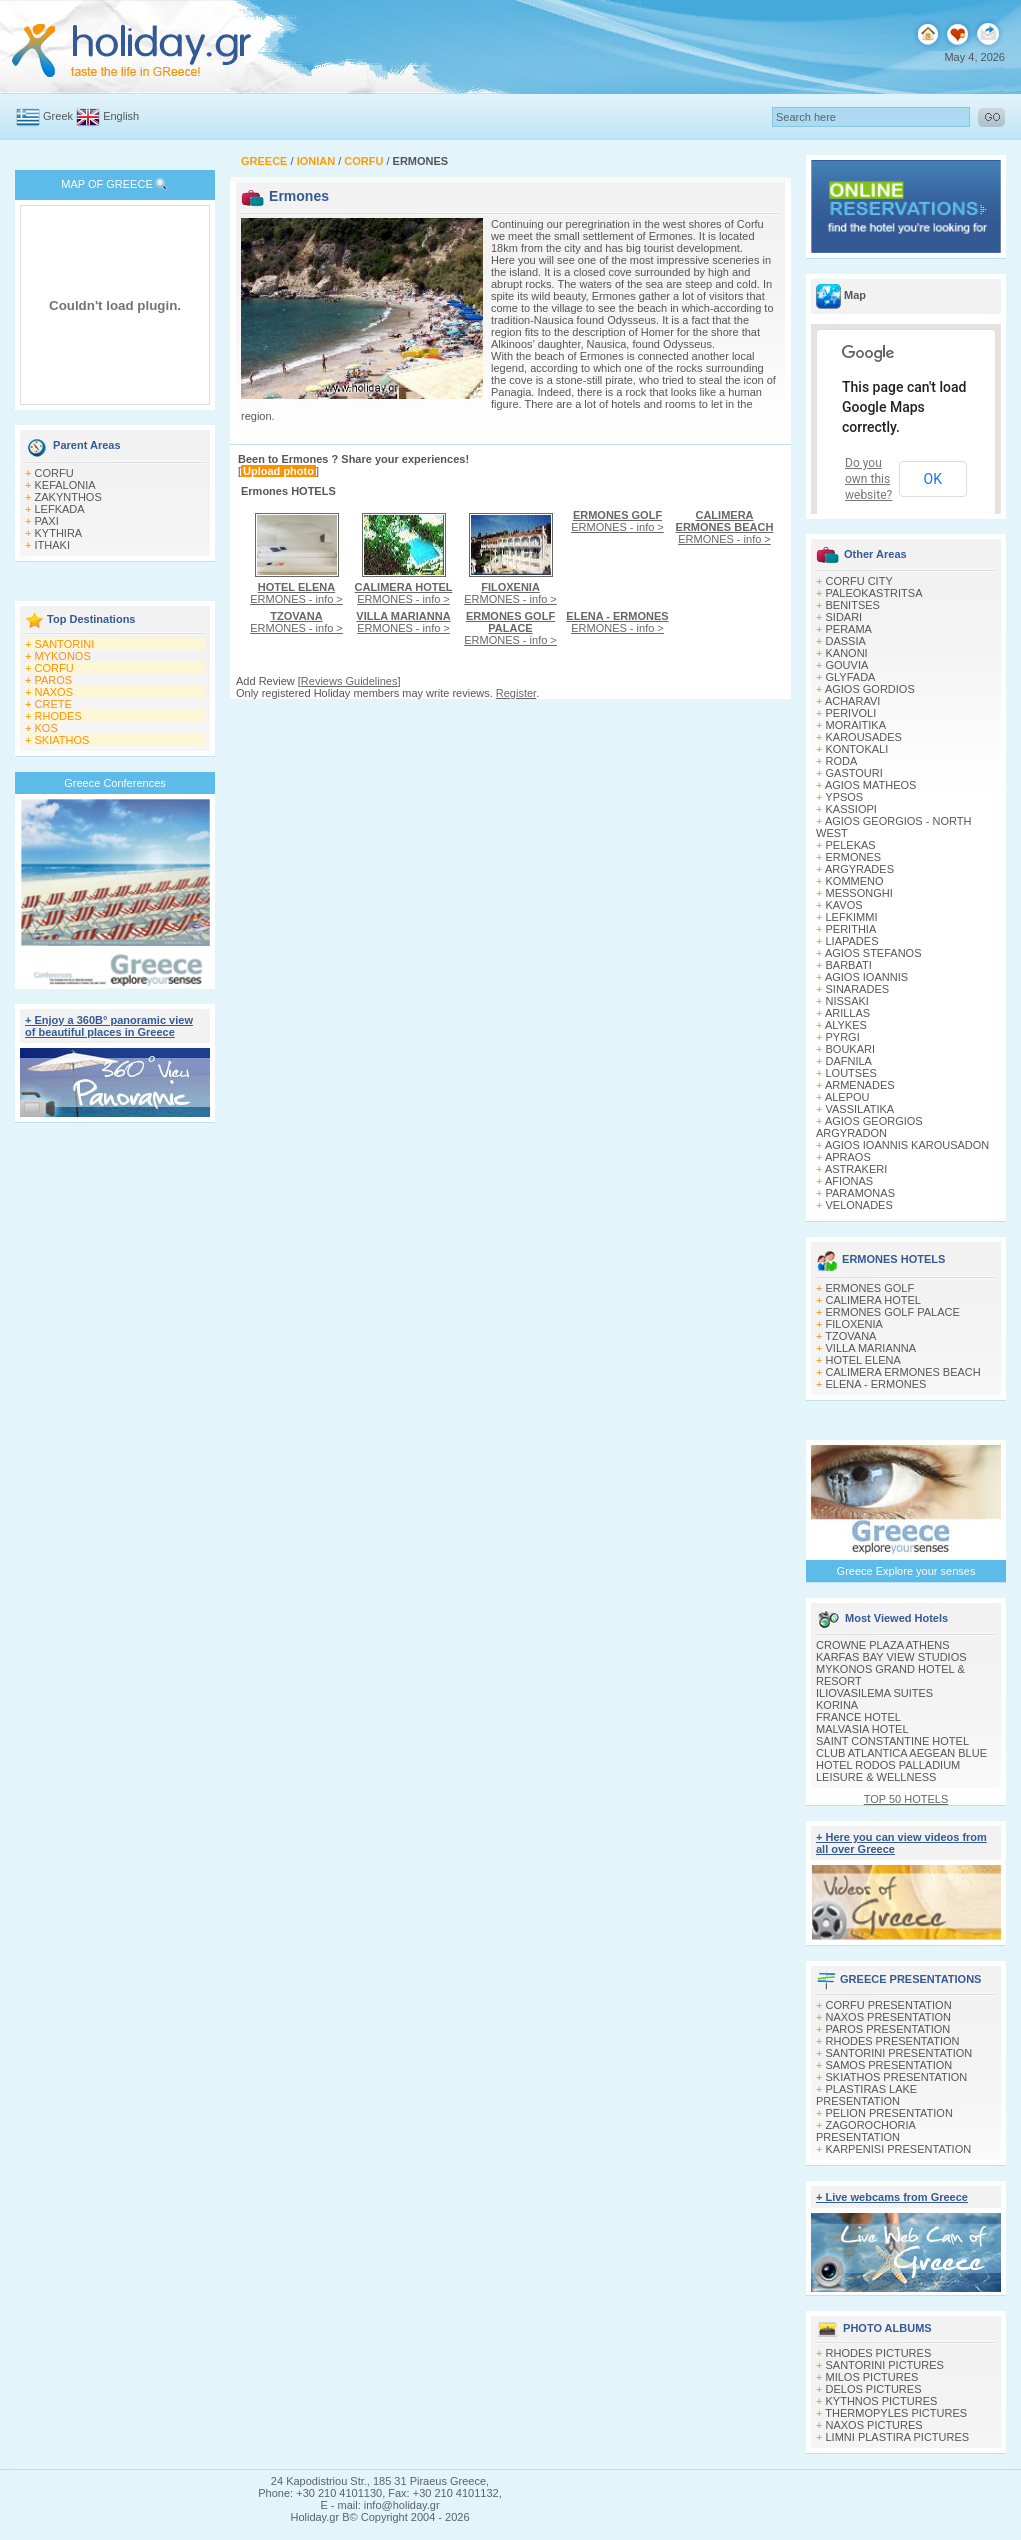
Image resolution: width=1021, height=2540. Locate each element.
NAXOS (54, 692)
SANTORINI (65, 644)
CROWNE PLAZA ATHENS (883, 1645)
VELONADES (859, 1205)
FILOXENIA (854, 1324)
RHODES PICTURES (879, 2353)
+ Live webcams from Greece (892, 2197)
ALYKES (846, 1025)
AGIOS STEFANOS (873, 953)
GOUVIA (847, 665)
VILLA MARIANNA (871, 1348)
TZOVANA (850, 1336)
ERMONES (854, 857)
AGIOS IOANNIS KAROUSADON (907, 1145)
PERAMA (849, 629)
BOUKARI (851, 1049)
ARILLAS (847, 1013)
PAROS (54, 680)
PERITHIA (851, 929)
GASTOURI (854, 773)
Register (516, 693)
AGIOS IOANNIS (866, 977)
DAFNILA (849, 1061)
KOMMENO (855, 881)
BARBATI (849, 965)
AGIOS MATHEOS (870, 785)
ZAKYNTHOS (68, 497)
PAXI (47, 521)
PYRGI (843, 1037)
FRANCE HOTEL (858, 1717)
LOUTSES (851, 1073)
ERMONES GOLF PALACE (893, 1312)
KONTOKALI (857, 749)
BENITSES (853, 605)
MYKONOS (63, 656)
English (121, 116)
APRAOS (848, 1157)
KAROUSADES (864, 737)
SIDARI (844, 617)
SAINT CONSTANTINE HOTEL (892, 1741)
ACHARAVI (852, 701)
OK (933, 479)
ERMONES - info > (296, 593)
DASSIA (846, 641)
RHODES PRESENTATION (893, 2041)
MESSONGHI (859, 893)
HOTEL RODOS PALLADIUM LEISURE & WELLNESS (888, 1771)
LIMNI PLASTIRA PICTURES (898, 2437)
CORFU (54, 473)
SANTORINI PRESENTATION (899, 2053)
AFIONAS (849, 1181)
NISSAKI (847, 1001)
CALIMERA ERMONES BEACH (903, 1372)
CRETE (53, 704)
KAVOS (844, 905)
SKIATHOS (62, 740)
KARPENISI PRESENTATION (899, 2149)
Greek (58, 116)
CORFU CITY (859, 581)
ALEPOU (847, 1097)
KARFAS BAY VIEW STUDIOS (891, 1657)
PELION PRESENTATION (889, 2113)
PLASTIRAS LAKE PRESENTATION (866, 2095)
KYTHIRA (59, 533)
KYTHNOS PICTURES (882, 2401)
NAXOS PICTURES (874, 2425)
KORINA (837, 1705)
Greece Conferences (115, 783)
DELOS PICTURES (874, 2389)
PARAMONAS (860, 1193)
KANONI (847, 653)
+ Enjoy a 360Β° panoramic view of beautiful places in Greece (109, 1026)
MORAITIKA (856, 725)
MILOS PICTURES (872, 2377)
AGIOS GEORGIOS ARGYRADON (869, 1127)
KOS (46, 728)
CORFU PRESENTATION (889, 2005)
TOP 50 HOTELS (906, 1799)
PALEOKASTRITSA (874, 593)
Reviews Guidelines (349, 681)
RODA (842, 761)
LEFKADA (60, 509)
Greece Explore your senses (906, 1571)
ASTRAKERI (856, 1169)
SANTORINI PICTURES (885, 2365)
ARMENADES (860, 1085)
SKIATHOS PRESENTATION (897, 2077)
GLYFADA (851, 677)
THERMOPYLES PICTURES (896, 2413)
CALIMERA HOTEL (873, 1300)
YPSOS (844, 797)
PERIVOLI (851, 713)
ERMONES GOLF (870, 1288)
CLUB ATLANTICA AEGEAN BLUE (901, 1753)
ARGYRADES (859, 869)
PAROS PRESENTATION (888, 2029)
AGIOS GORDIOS (870, 689)
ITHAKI (52, 545)
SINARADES (858, 989)
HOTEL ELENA (863, 1360)
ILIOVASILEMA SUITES (874, 1693)
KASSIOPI (851, 809)
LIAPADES (852, 941)
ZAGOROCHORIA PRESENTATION (865, 2131)
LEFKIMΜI (852, 917)
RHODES (58, 716)
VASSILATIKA (860, 1109)
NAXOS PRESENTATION (889, 2017)
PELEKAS (851, 845)
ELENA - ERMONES (876, 1384)
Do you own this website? (868, 479)
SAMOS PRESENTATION (889, 2065)
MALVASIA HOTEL (862, 1729)
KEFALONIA (65, 485)
